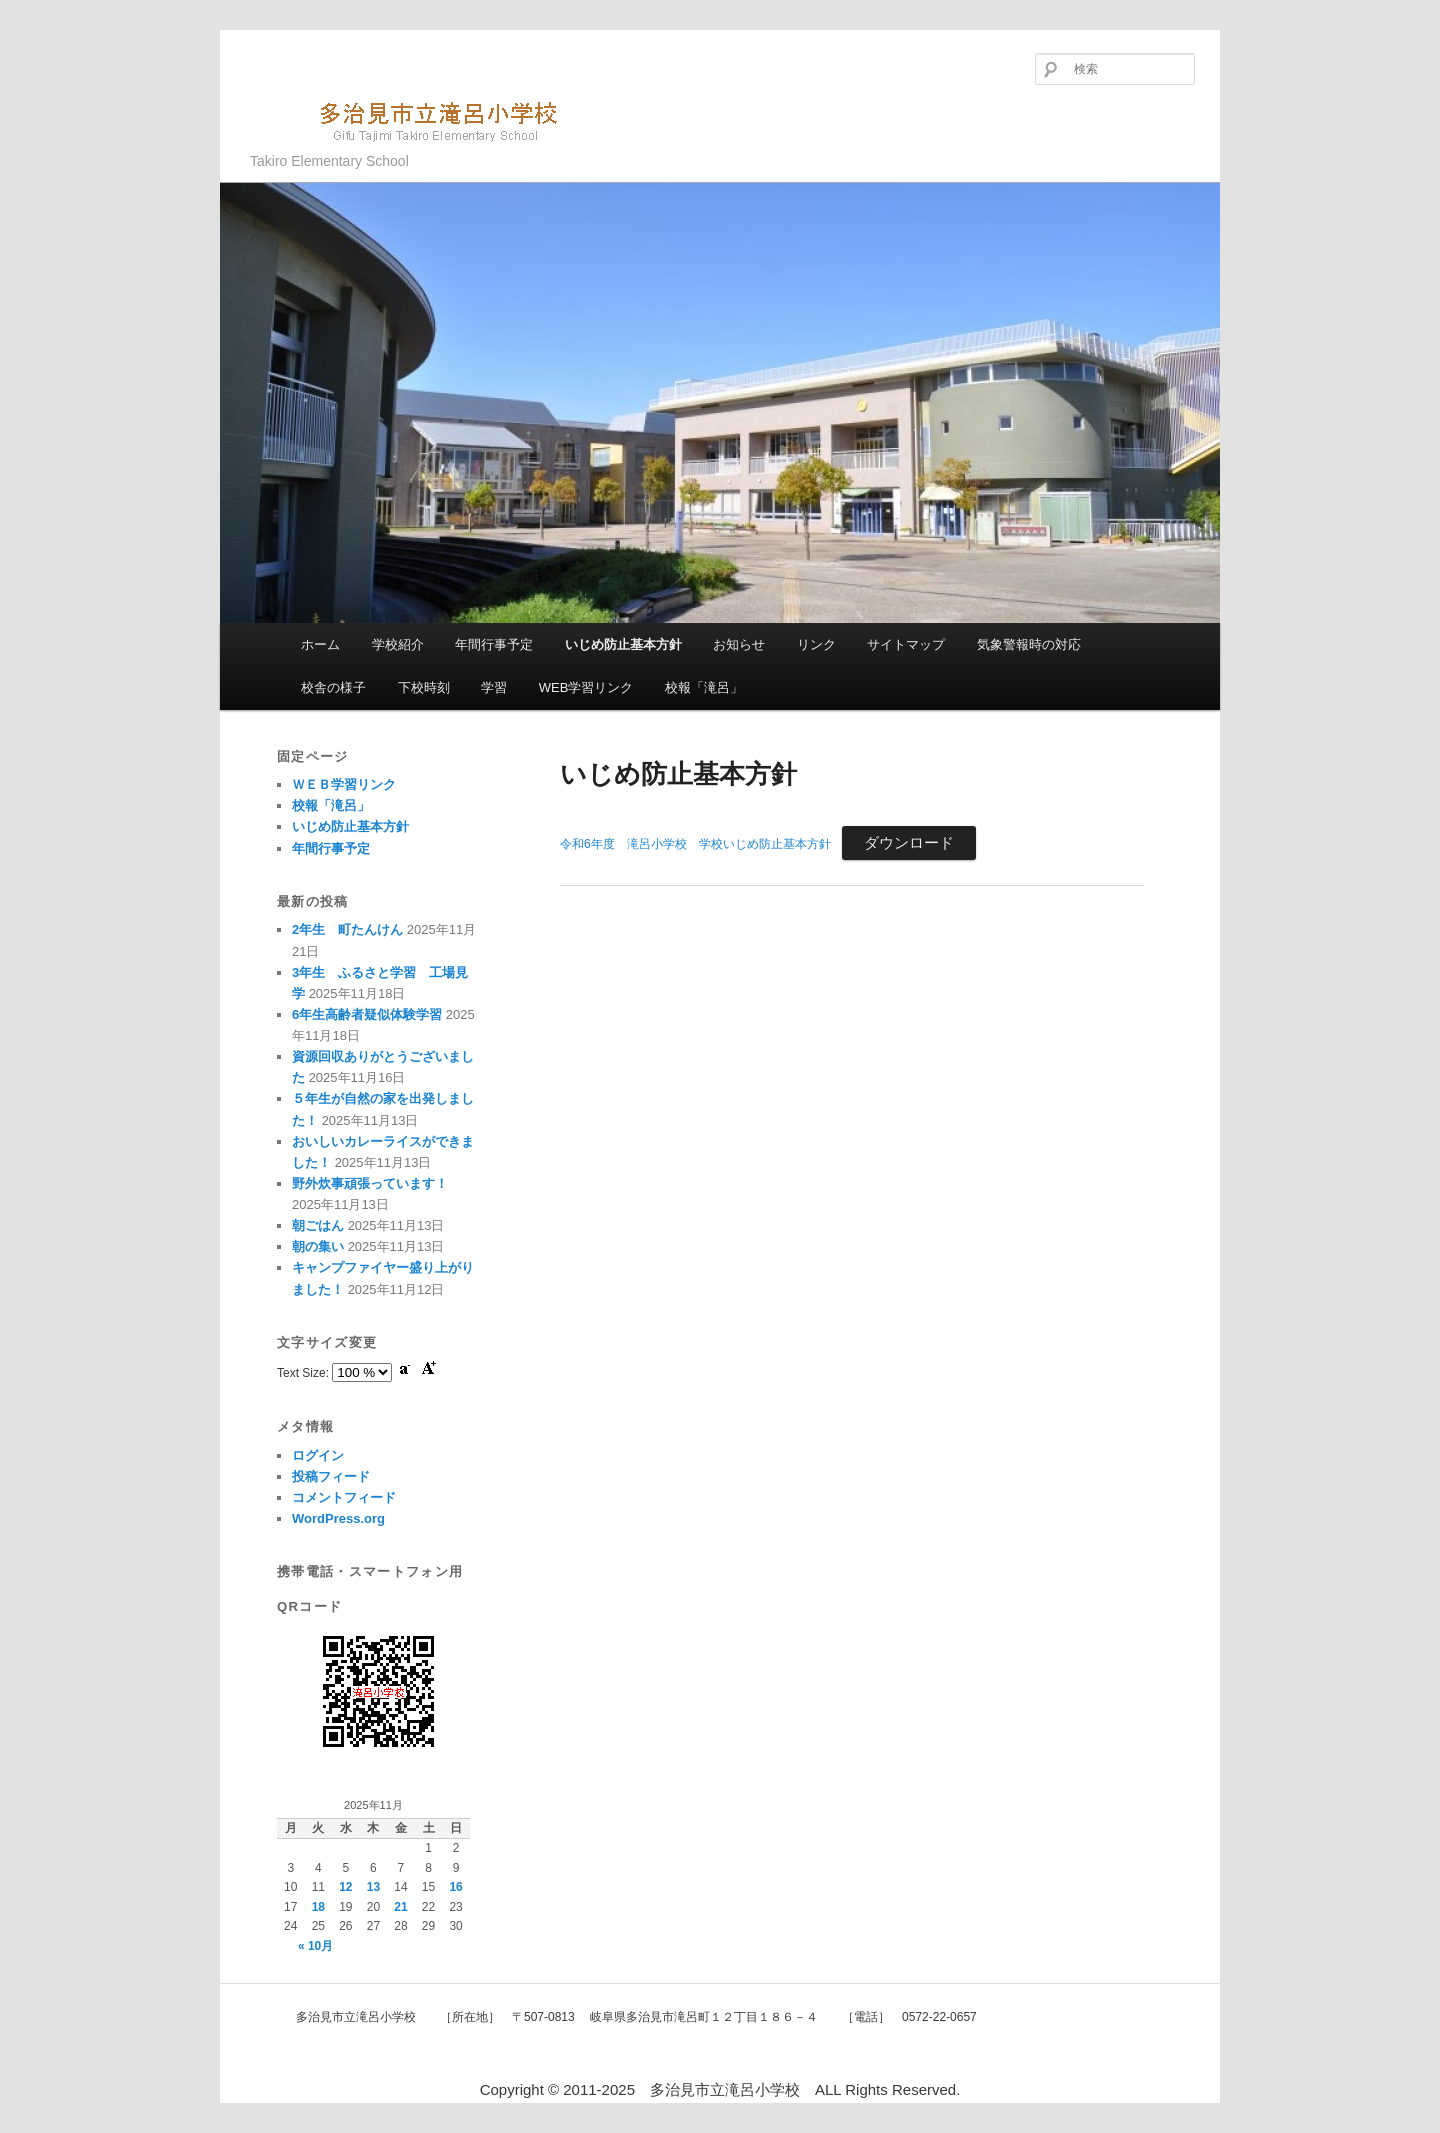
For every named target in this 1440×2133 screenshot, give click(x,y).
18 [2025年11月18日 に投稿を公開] (318, 1907)
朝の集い (318, 1246)
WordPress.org (338, 1518)
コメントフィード (344, 1497)
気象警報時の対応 (1029, 644)
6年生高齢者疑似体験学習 (367, 1014)
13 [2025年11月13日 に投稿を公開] (373, 1887)
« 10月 (315, 1946)
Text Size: (304, 1373)
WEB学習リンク (586, 687)
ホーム (320, 644)
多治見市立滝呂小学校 (415, 119)
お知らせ (739, 644)
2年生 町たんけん (347, 929)
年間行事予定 (494, 644)
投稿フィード (331, 1476)
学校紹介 (398, 644)
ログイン (318, 1455)
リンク (816, 644)
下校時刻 (424, 687)
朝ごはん (318, 1225)
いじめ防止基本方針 (623, 644)
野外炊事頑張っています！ (370, 1183)
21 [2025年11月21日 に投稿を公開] (400, 1907)
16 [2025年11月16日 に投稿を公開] (455, 1887)
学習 (494, 687)
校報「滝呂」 (704, 687)
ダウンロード (909, 842)
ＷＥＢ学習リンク (344, 784)
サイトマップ (906, 644)
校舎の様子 (333, 687)
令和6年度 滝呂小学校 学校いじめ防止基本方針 (695, 844)
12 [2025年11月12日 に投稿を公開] (345, 1887)
